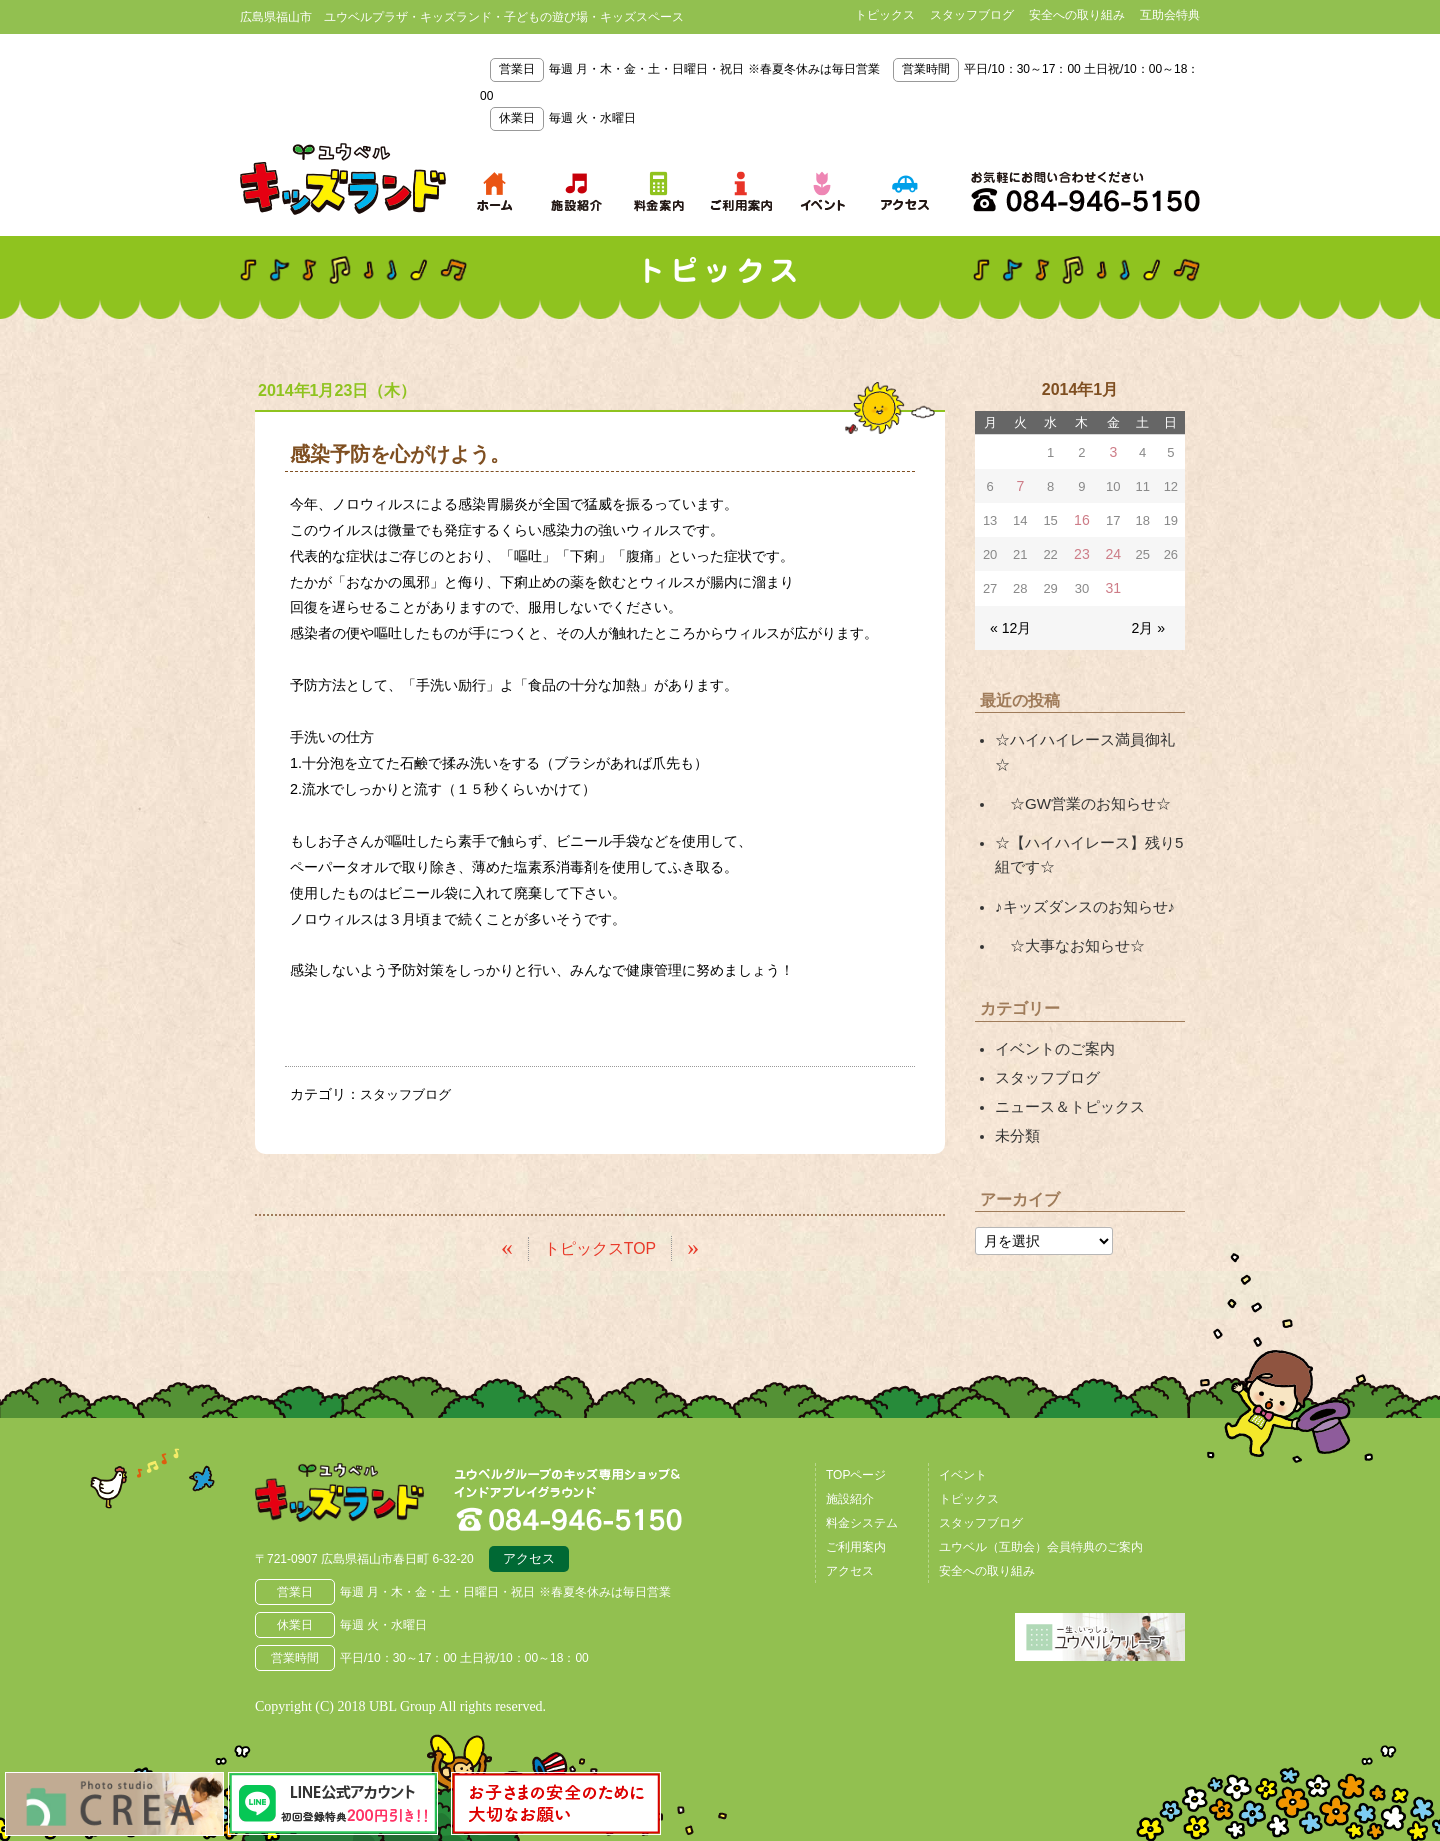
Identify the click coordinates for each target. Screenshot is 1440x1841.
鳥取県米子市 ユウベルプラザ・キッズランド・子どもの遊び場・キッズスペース (343, 179)
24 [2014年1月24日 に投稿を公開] (1113, 550)
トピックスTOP (600, 1245)
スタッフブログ (972, 15)
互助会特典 (1170, 15)
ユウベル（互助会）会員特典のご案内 (1041, 1544)
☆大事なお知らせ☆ (1065, 904)
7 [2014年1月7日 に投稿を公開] (1019, 484)
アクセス (529, 1559)
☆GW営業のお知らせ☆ (1077, 769)
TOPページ (856, 1472)
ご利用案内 (856, 1544)
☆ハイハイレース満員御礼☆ (1086, 732)
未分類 (1016, 1087)
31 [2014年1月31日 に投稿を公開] (1113, 583)
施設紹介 (850, 1496)
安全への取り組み (1077, 15)
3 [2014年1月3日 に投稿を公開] (1112, 451)
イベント (963, 1472)
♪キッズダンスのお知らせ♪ (1079, 867)
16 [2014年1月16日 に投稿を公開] (1081, 517)
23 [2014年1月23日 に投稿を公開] (1081, 550)
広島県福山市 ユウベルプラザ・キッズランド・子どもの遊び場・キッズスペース (358, 1496)
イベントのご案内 (1051, 1005)
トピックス (885, 15)
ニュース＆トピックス (1065, 1059)
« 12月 (1009, 620)
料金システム (862, 1520)
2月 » (1149, 620)
